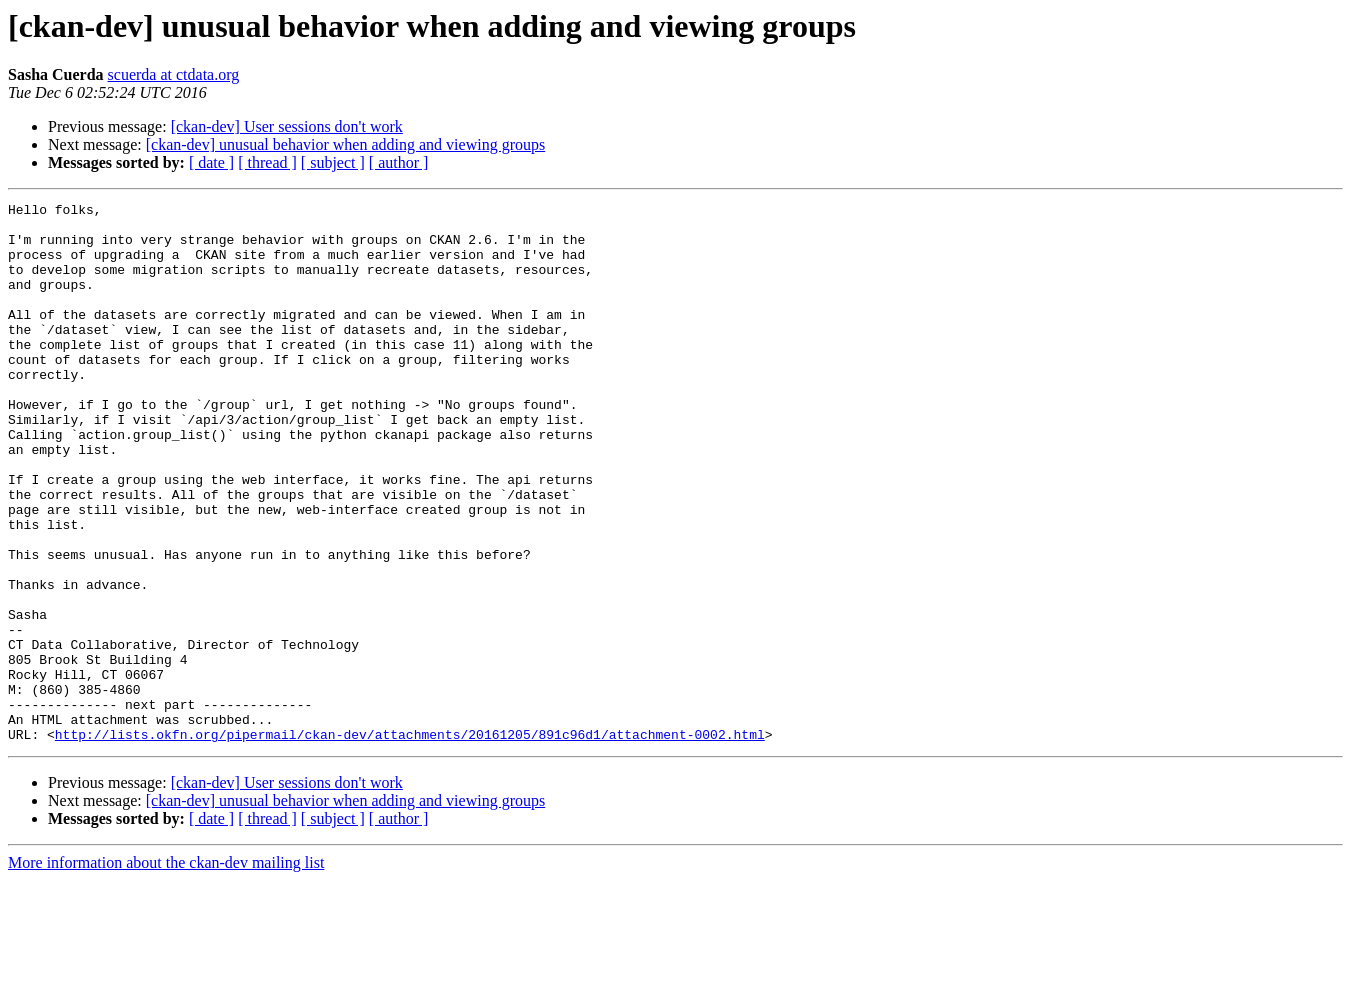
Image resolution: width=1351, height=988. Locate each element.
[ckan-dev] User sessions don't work (287, 126)
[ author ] (399, 162)
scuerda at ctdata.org (174, 74)
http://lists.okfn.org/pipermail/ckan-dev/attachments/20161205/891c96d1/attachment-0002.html (410, 842)
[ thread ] (267, 162)
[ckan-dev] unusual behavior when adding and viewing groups (345, 144)
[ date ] (211, 162)
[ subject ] (333, 162)
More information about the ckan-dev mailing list (166, 970)
